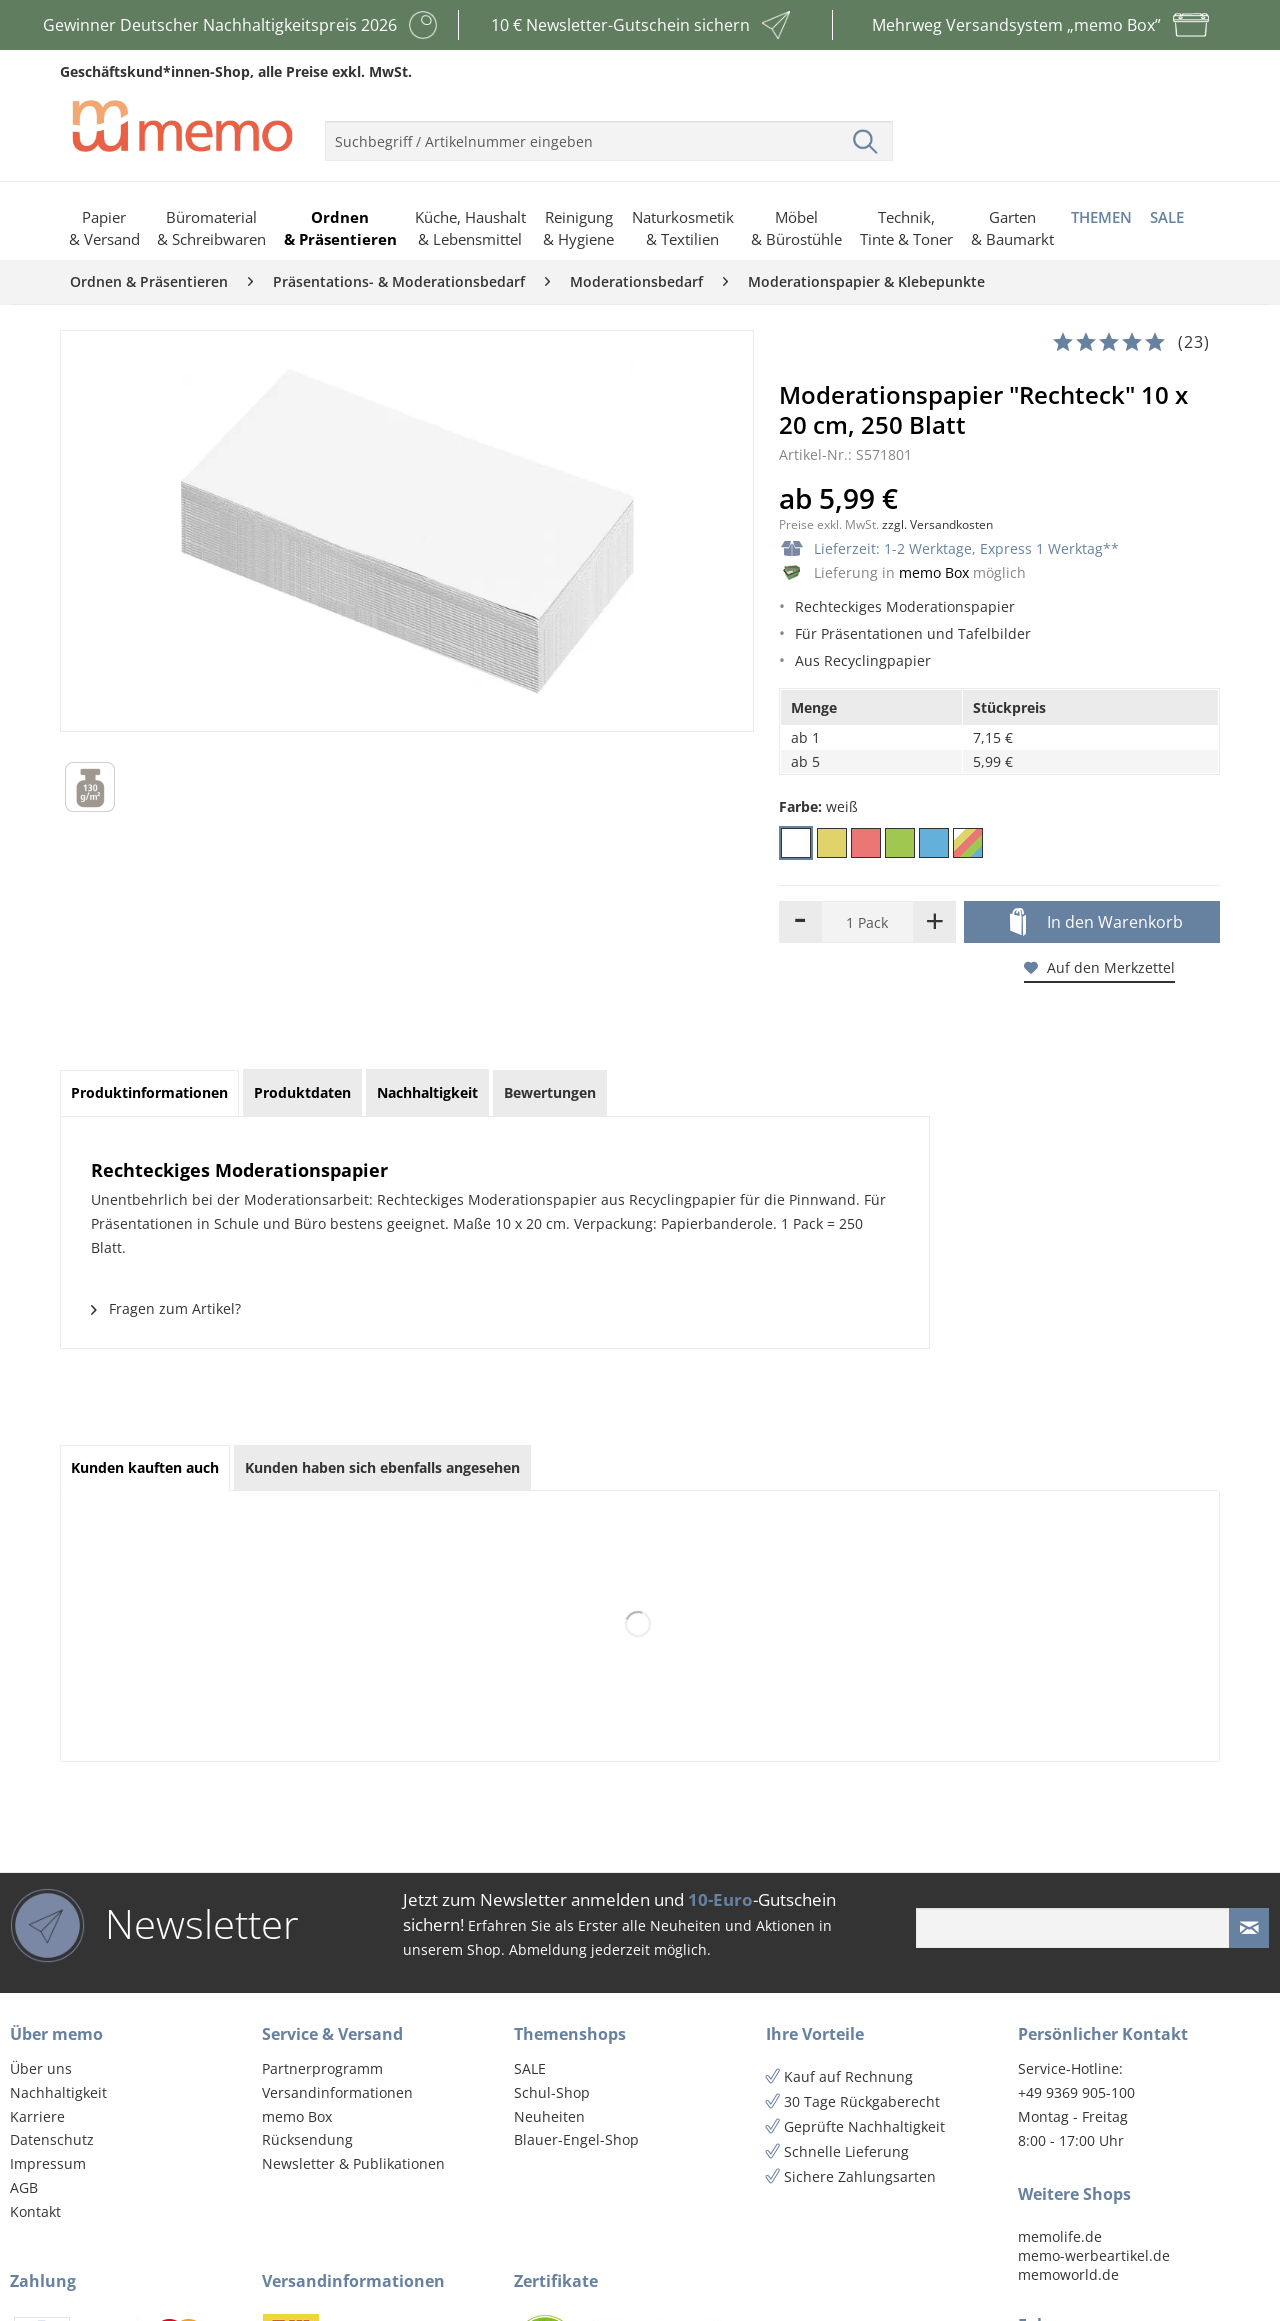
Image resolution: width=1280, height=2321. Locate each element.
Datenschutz (52, 2139)
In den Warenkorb (1096, 923)
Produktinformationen (149, 1092)
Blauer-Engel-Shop (576, 2139)
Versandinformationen (337, 2092)
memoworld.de (1068, 2274)
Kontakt (35, 2211)
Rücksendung (307, 2139)
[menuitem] (609, 133)
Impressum (48, 2163)
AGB (24, 2187)
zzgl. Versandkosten (937, 524)
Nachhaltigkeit (58, 2092)
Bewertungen (550, 1092)
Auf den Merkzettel (1099, 967)
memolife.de (1060, 2236)
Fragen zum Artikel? (166, 1308)
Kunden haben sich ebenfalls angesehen (382, 1467)
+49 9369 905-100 (1076, 2092)
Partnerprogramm (322, 2068)
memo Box (934, 572)
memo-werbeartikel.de (1094, 2255)
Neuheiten (549, 2116)
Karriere (37, 2116)
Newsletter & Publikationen (353, 2163)
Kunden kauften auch (145, 1467)
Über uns (41, 2068)
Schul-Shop (552, 2092)
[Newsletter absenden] (1249, 1928)
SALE (530, 2068)
